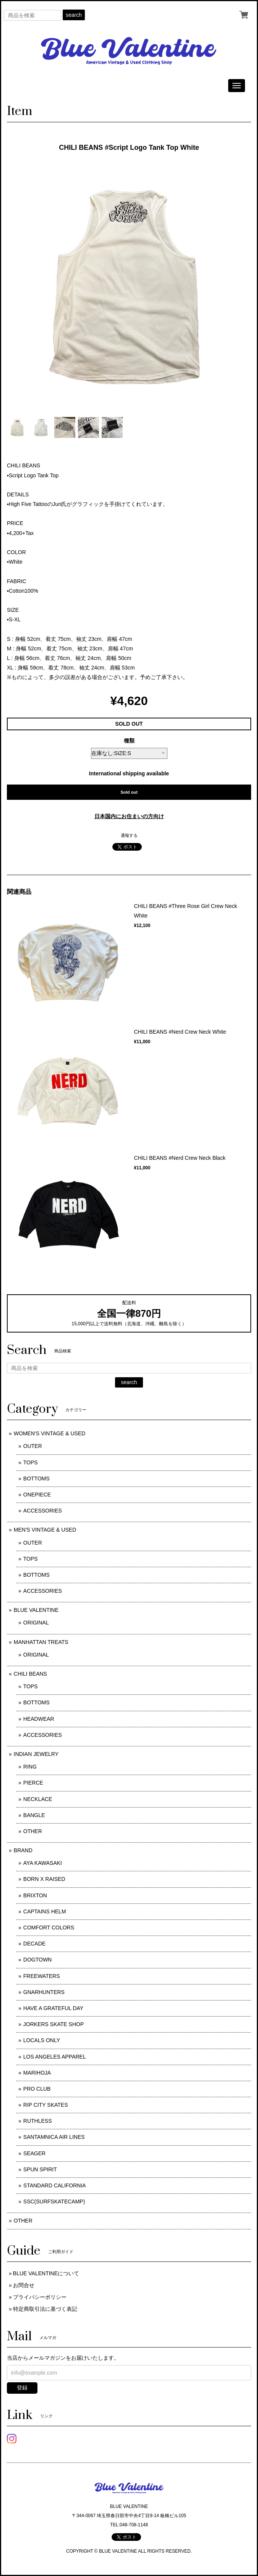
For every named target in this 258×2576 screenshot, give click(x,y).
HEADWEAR (38, 1719)
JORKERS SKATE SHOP (53, 2024)
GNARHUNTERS (44, 1992)
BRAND (23, 1850)
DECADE (34, 1944)
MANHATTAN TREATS (41, 1642)
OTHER (32, 1831)
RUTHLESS (37, 2121)
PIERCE (33, 1783)
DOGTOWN (37, 1960)
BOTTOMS (36, 1478)
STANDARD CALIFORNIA (54, 2185)
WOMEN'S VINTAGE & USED (50, 1433)
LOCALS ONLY (41, 2040)
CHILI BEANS (30, 1674)
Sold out (129, 792)
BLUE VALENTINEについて (46, 2273)
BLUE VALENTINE (36, 1610)
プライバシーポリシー (40, 2297)
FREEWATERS (41, 1976)
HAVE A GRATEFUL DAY (53, 2008)
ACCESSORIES (42, 1511)
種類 (129, 741)
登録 (22, 2388)
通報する (129, 835)
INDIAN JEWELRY (36, 1754)
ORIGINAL (36, 1623)
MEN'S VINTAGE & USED (45, 1530)
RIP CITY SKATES (45, 2105)
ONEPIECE (37, 1494)
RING (30, 1767)
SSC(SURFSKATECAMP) (54, 2201)
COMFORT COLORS (48, 1927)
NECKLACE (37, 1799)
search (74, 15)
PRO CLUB (37, 2089)
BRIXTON (35, 1895)
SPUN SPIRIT (40, 2169)
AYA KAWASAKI (42, 1863)
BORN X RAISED (44, 1879)
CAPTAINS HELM (44, 1911)
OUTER (32, 1446)
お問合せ (23, 2285)
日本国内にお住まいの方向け (129, 816)
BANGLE (34, 1815)
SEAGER (34, 2153)
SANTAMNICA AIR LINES (54, 2137)
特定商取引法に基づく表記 (45, 2309)
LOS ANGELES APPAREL (54, 2057)
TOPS (30, 1462)
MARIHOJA (37, 2073)
